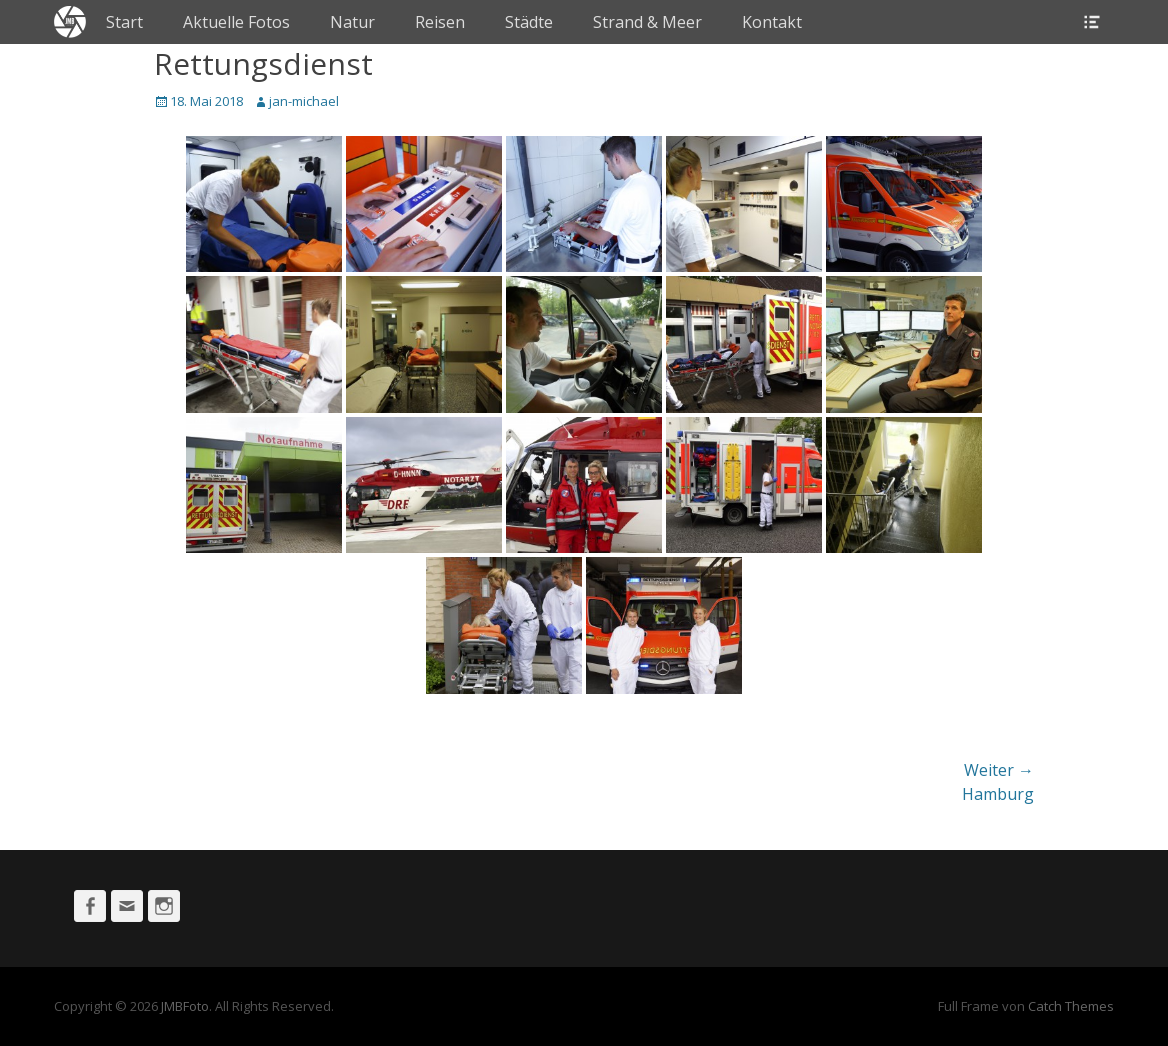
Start (124, 22)
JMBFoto (185, 1006)
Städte (529, 22)
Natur (352, 22)
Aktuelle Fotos (236, 22)
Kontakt (772, 22)
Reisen (440, 22)
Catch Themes (1071, 1006)
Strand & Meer (647, 22)
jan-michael (304, 101)
